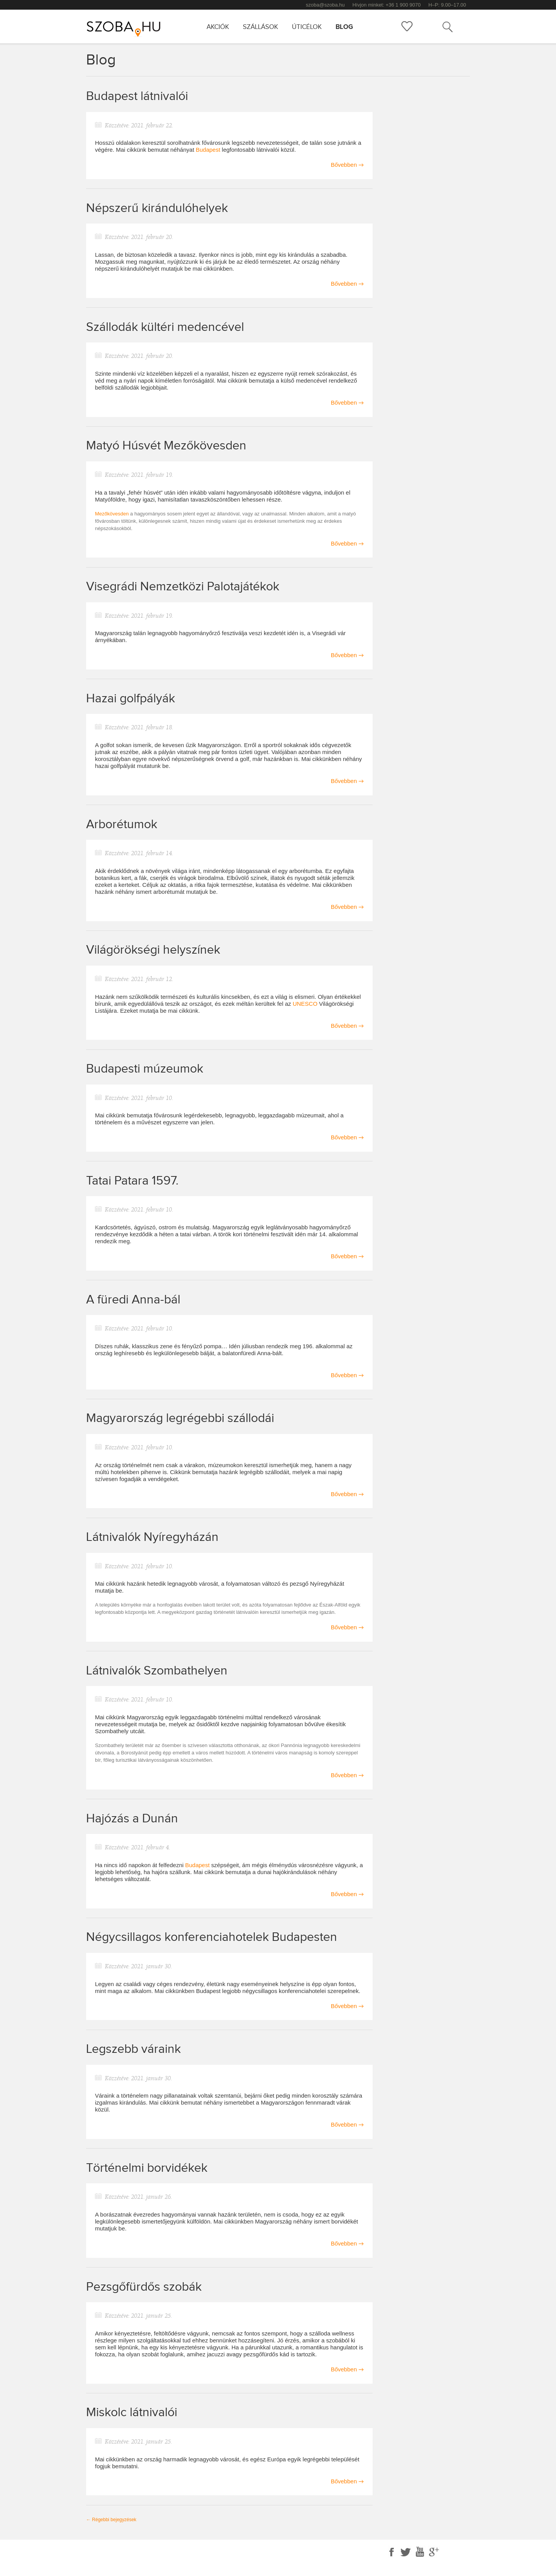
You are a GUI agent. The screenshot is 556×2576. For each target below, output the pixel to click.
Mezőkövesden (112, 514)
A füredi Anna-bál (133, 1300)
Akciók (218, 27)
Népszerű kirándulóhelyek (157, 208)
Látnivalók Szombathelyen (156, 1671)
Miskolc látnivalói (131, 2412)
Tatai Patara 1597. (132, 1181)
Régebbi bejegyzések (111, 2519)
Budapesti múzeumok (144, 1069)
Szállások (260, 27)
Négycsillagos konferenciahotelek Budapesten (211, 1937)
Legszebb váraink (133, 2049)
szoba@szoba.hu (325, 5)
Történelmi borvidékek (146, 2168)
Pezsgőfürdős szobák (144, 2287)
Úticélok (307, 27)
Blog (344, 27)
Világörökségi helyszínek (153, 950)
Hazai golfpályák (130, 698)
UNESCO (305, 1003)
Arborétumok (121, 824)
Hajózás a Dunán (132, 1819)
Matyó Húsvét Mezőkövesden (166, 446)
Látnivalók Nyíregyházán (152, 1537)
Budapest (208, 149)
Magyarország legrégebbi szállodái (180, 1418)
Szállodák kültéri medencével (165, 327)
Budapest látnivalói (137, 96)
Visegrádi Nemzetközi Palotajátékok (182, 587)
